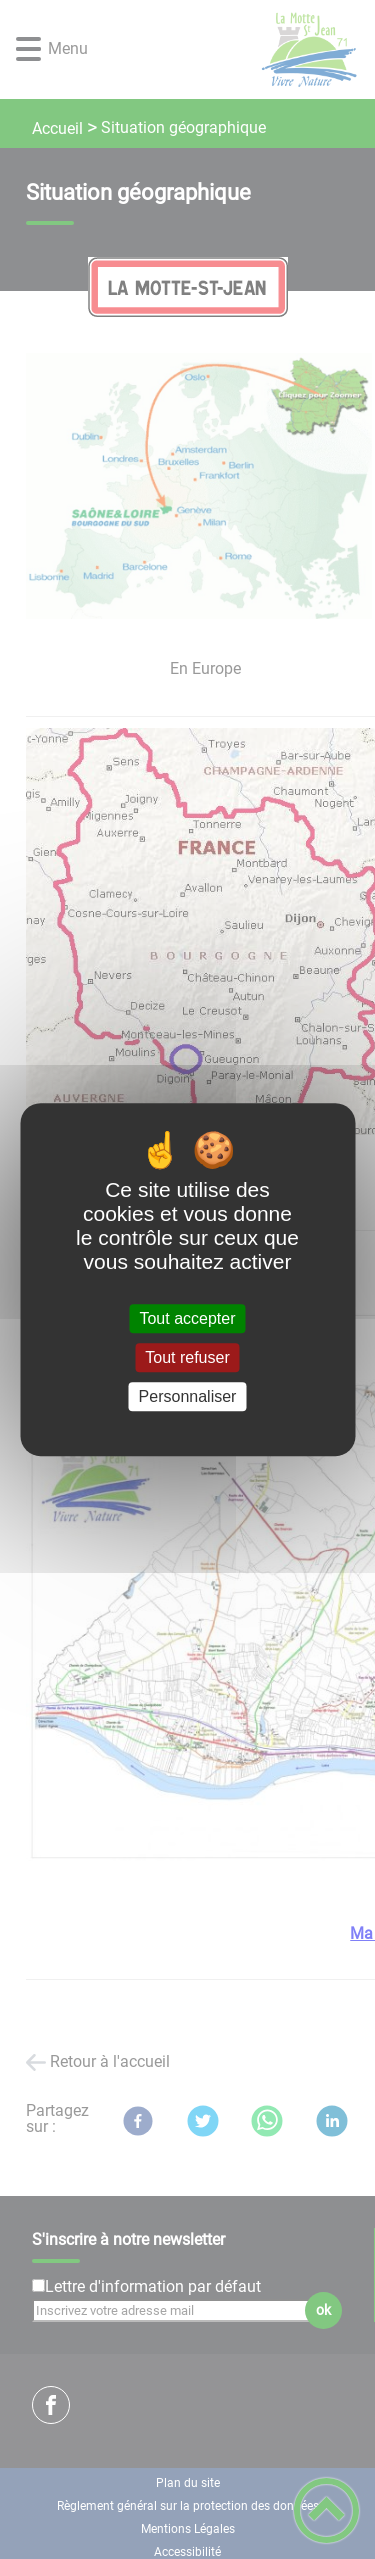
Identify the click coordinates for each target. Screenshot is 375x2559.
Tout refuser (187, 1357)
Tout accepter (187, 1318)
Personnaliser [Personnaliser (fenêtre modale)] (188, 1396)
